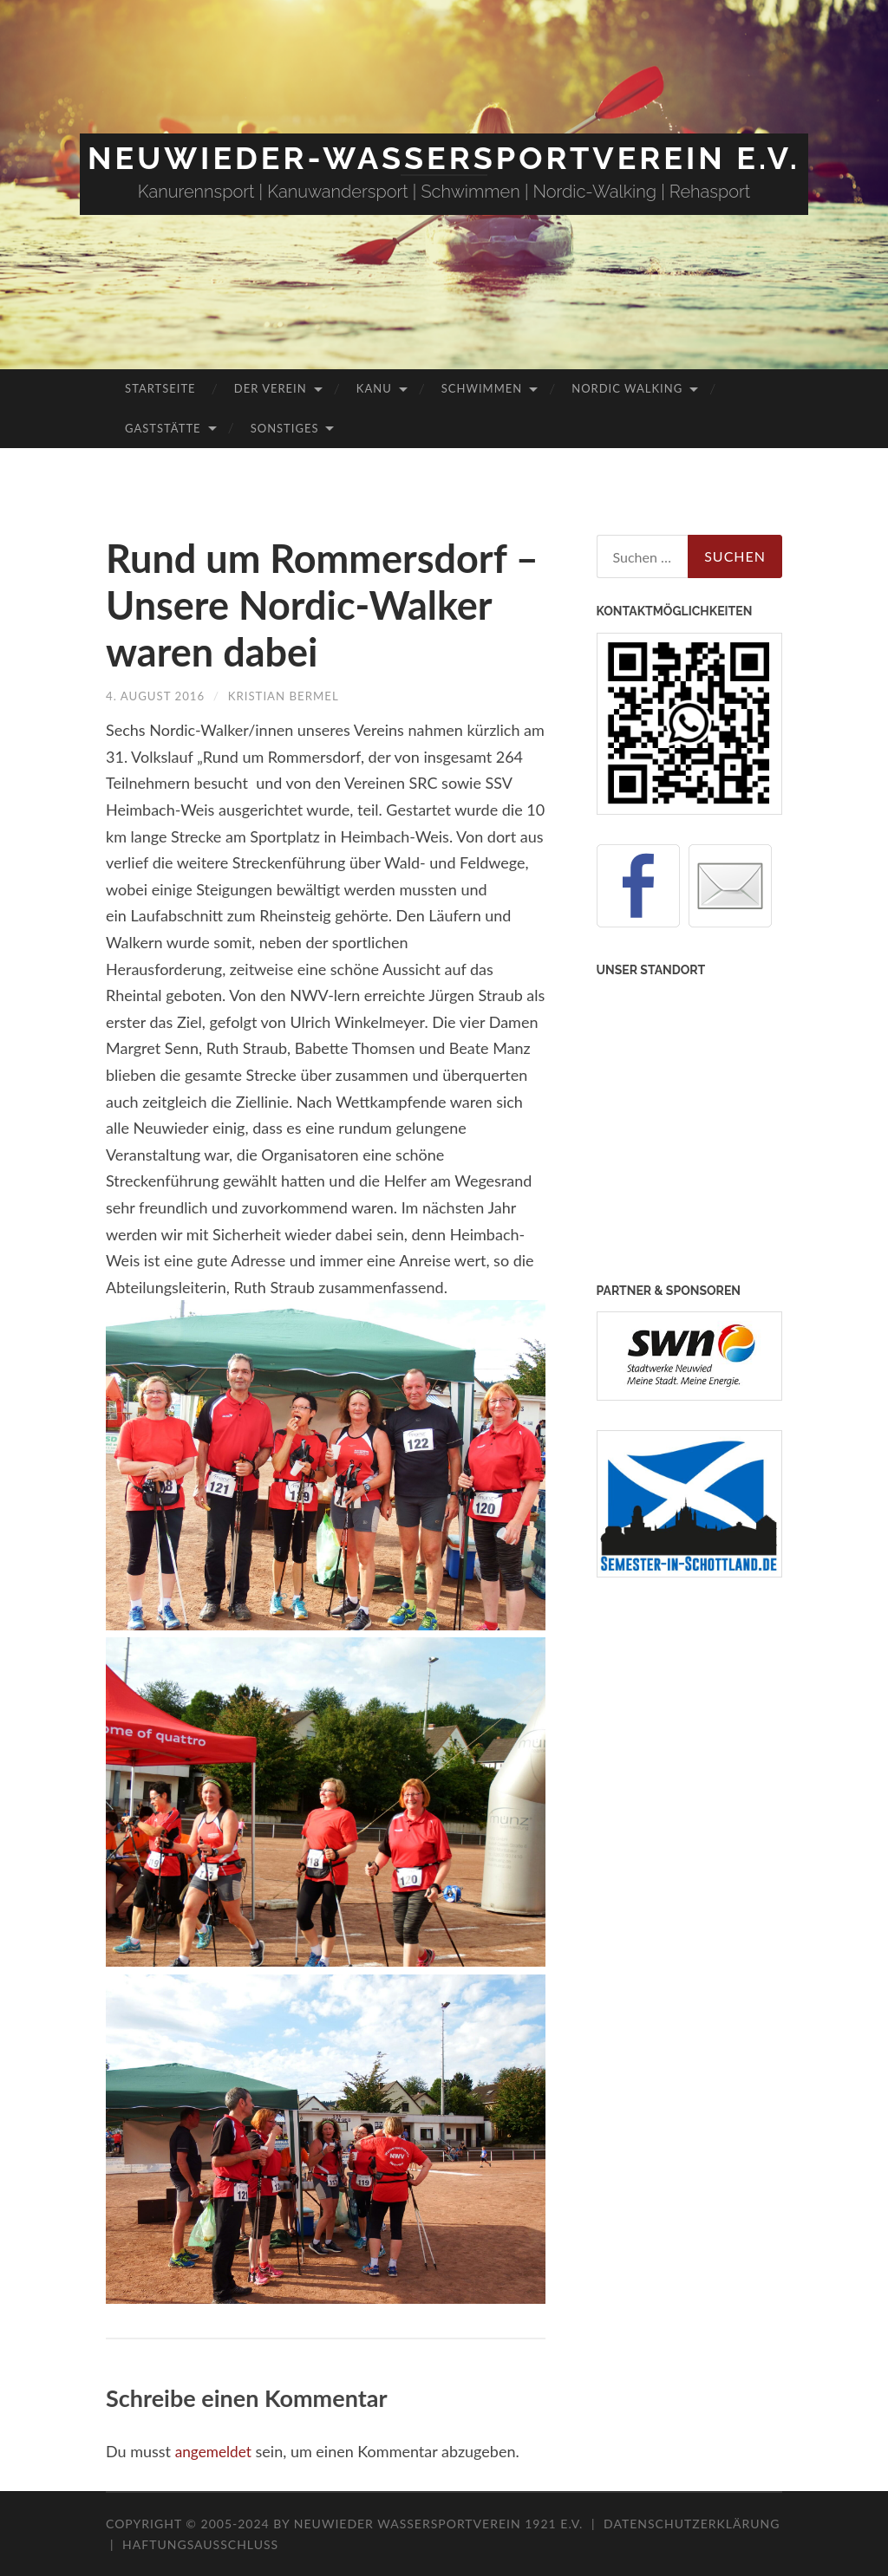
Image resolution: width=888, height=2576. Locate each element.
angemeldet (215, 2451)
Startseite (160, 388)
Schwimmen (481, 388)
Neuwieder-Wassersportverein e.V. (444, 158)
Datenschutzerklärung (692, 2523)
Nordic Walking (626, 388)
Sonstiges (285, 428)
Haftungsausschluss (200, 2544)
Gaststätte (162, 428)
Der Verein (270, 388)
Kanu (374, 388)
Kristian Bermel (291, 695)
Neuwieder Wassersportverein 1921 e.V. (440, 2523)
